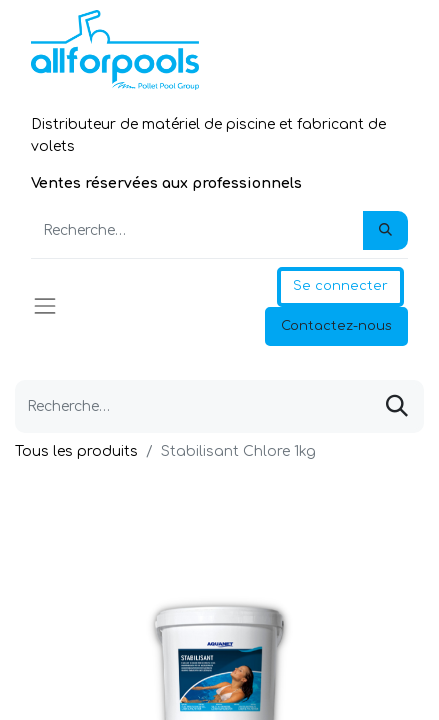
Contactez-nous (336, 326)
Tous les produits (76, 451)
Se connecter (340, 286)
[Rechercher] (385, 231)
